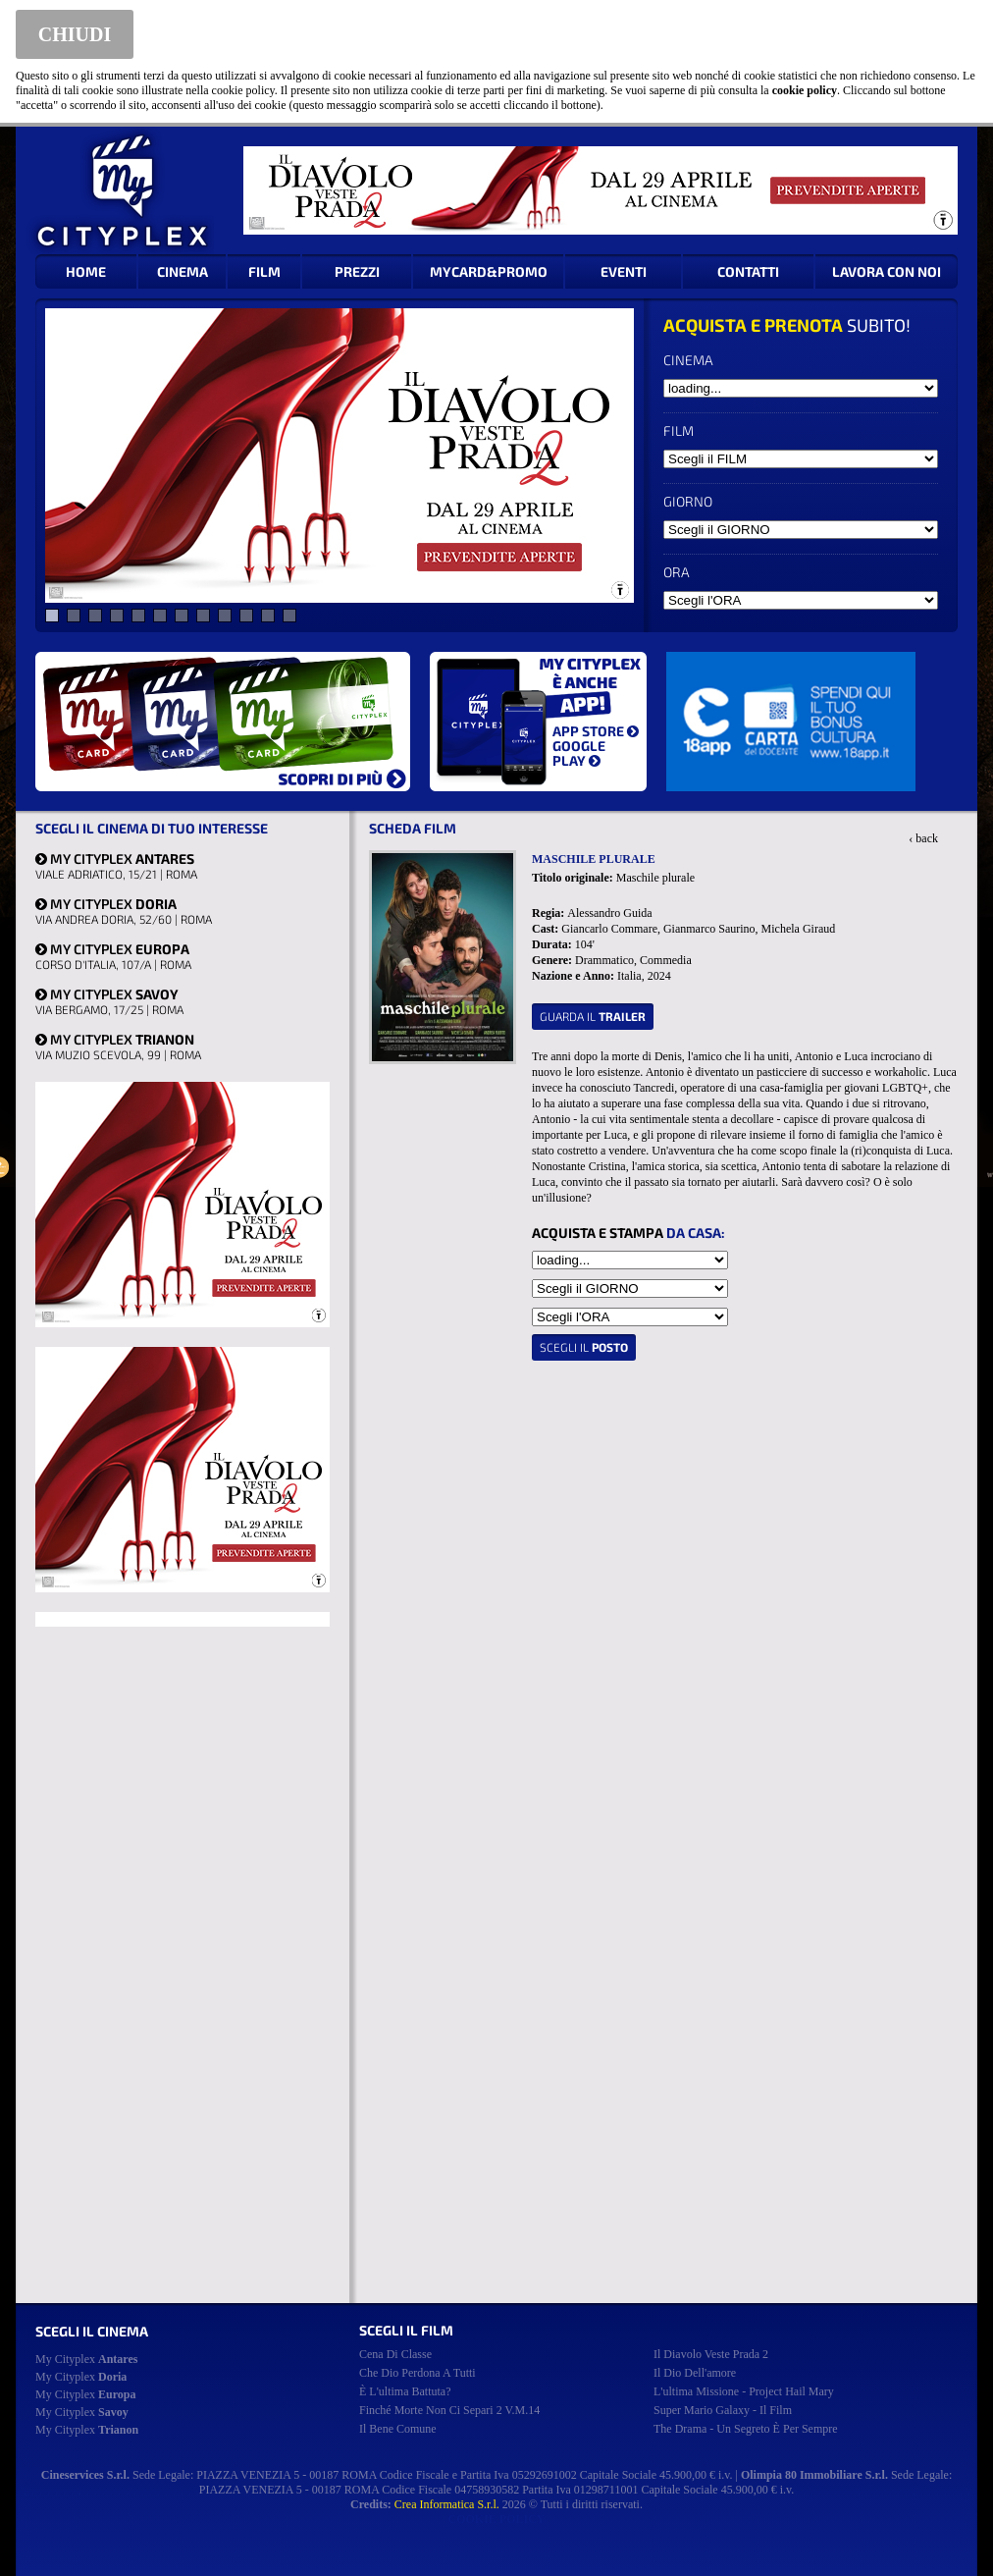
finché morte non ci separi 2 (449, 2410)
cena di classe (395, 2354)
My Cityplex (86, 2359)
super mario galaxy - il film (722, 2410)
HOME (86, 271)
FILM (264, 271)
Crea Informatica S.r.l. (446, 2504)
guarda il (593, 1016)
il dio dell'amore (694, 2373)
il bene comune (398, 2429)
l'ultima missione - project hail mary (743, 2391)
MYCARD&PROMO (489, 271)
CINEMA (182, 271)
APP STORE (595, 731)
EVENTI (624, 271)
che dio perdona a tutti (417, 2373)
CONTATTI (748, 271)
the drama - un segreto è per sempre (745, 2429)
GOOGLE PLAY (578, 753)
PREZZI (357, 271)
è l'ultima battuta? (404, 2391)
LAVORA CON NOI (886, 271)
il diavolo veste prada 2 (710, 2354)
